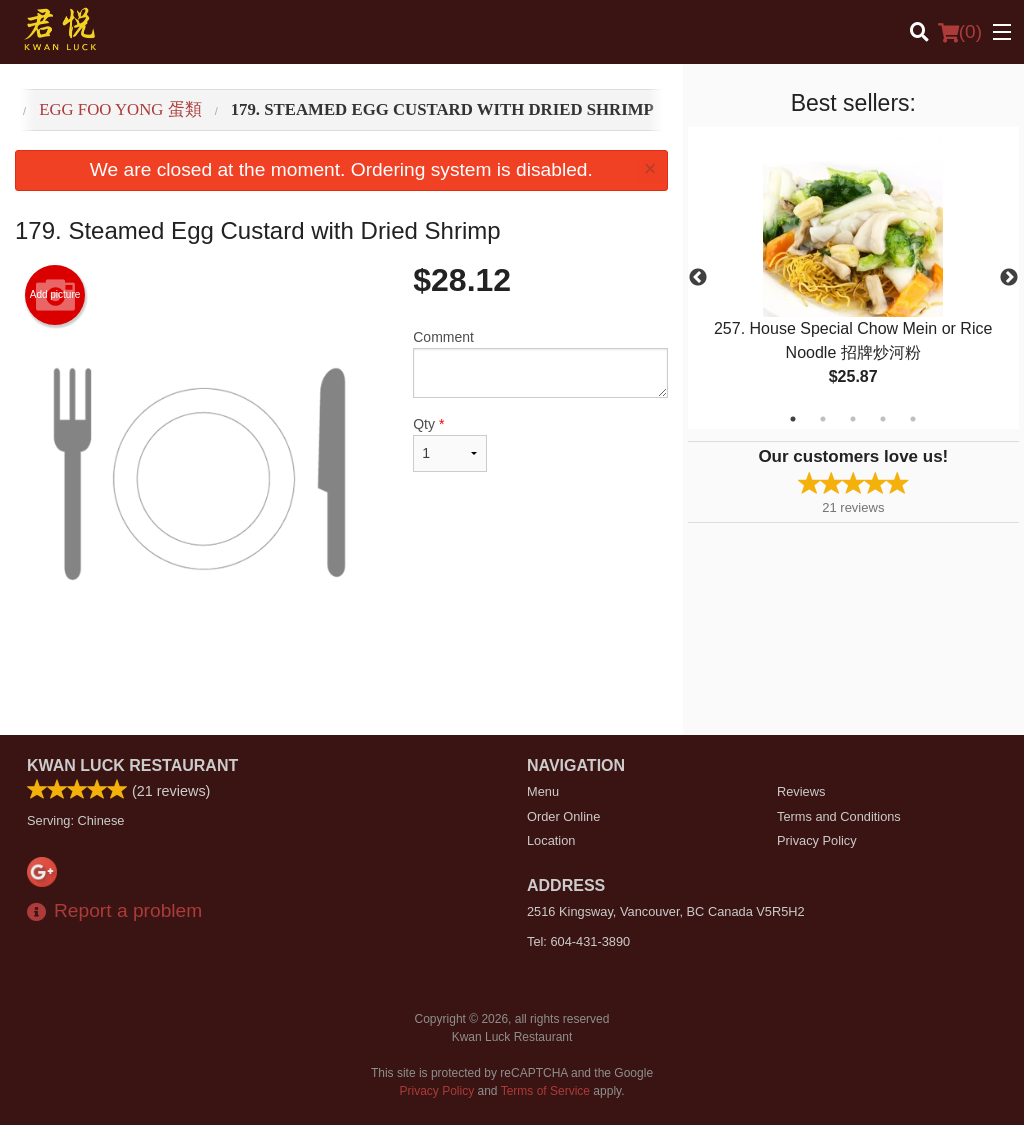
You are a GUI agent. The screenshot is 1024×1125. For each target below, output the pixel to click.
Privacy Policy (817, 840)
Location (551, 840)
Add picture (55, 295)
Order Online (563, 816)
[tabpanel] (853, 278)
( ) (960, 32)
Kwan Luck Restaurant (132, 765)
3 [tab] (853, 419)
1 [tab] (793, 419)
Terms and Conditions (839, 816)
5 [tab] (913, 419)
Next (1009, 278)
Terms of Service (545, 1091)
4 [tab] (883, 419)
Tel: (578, 941)
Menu (543, 791)
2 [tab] (823, 419)
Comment (540, 363)
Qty (450, 444)
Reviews (801, 791)
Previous (698, 278)
